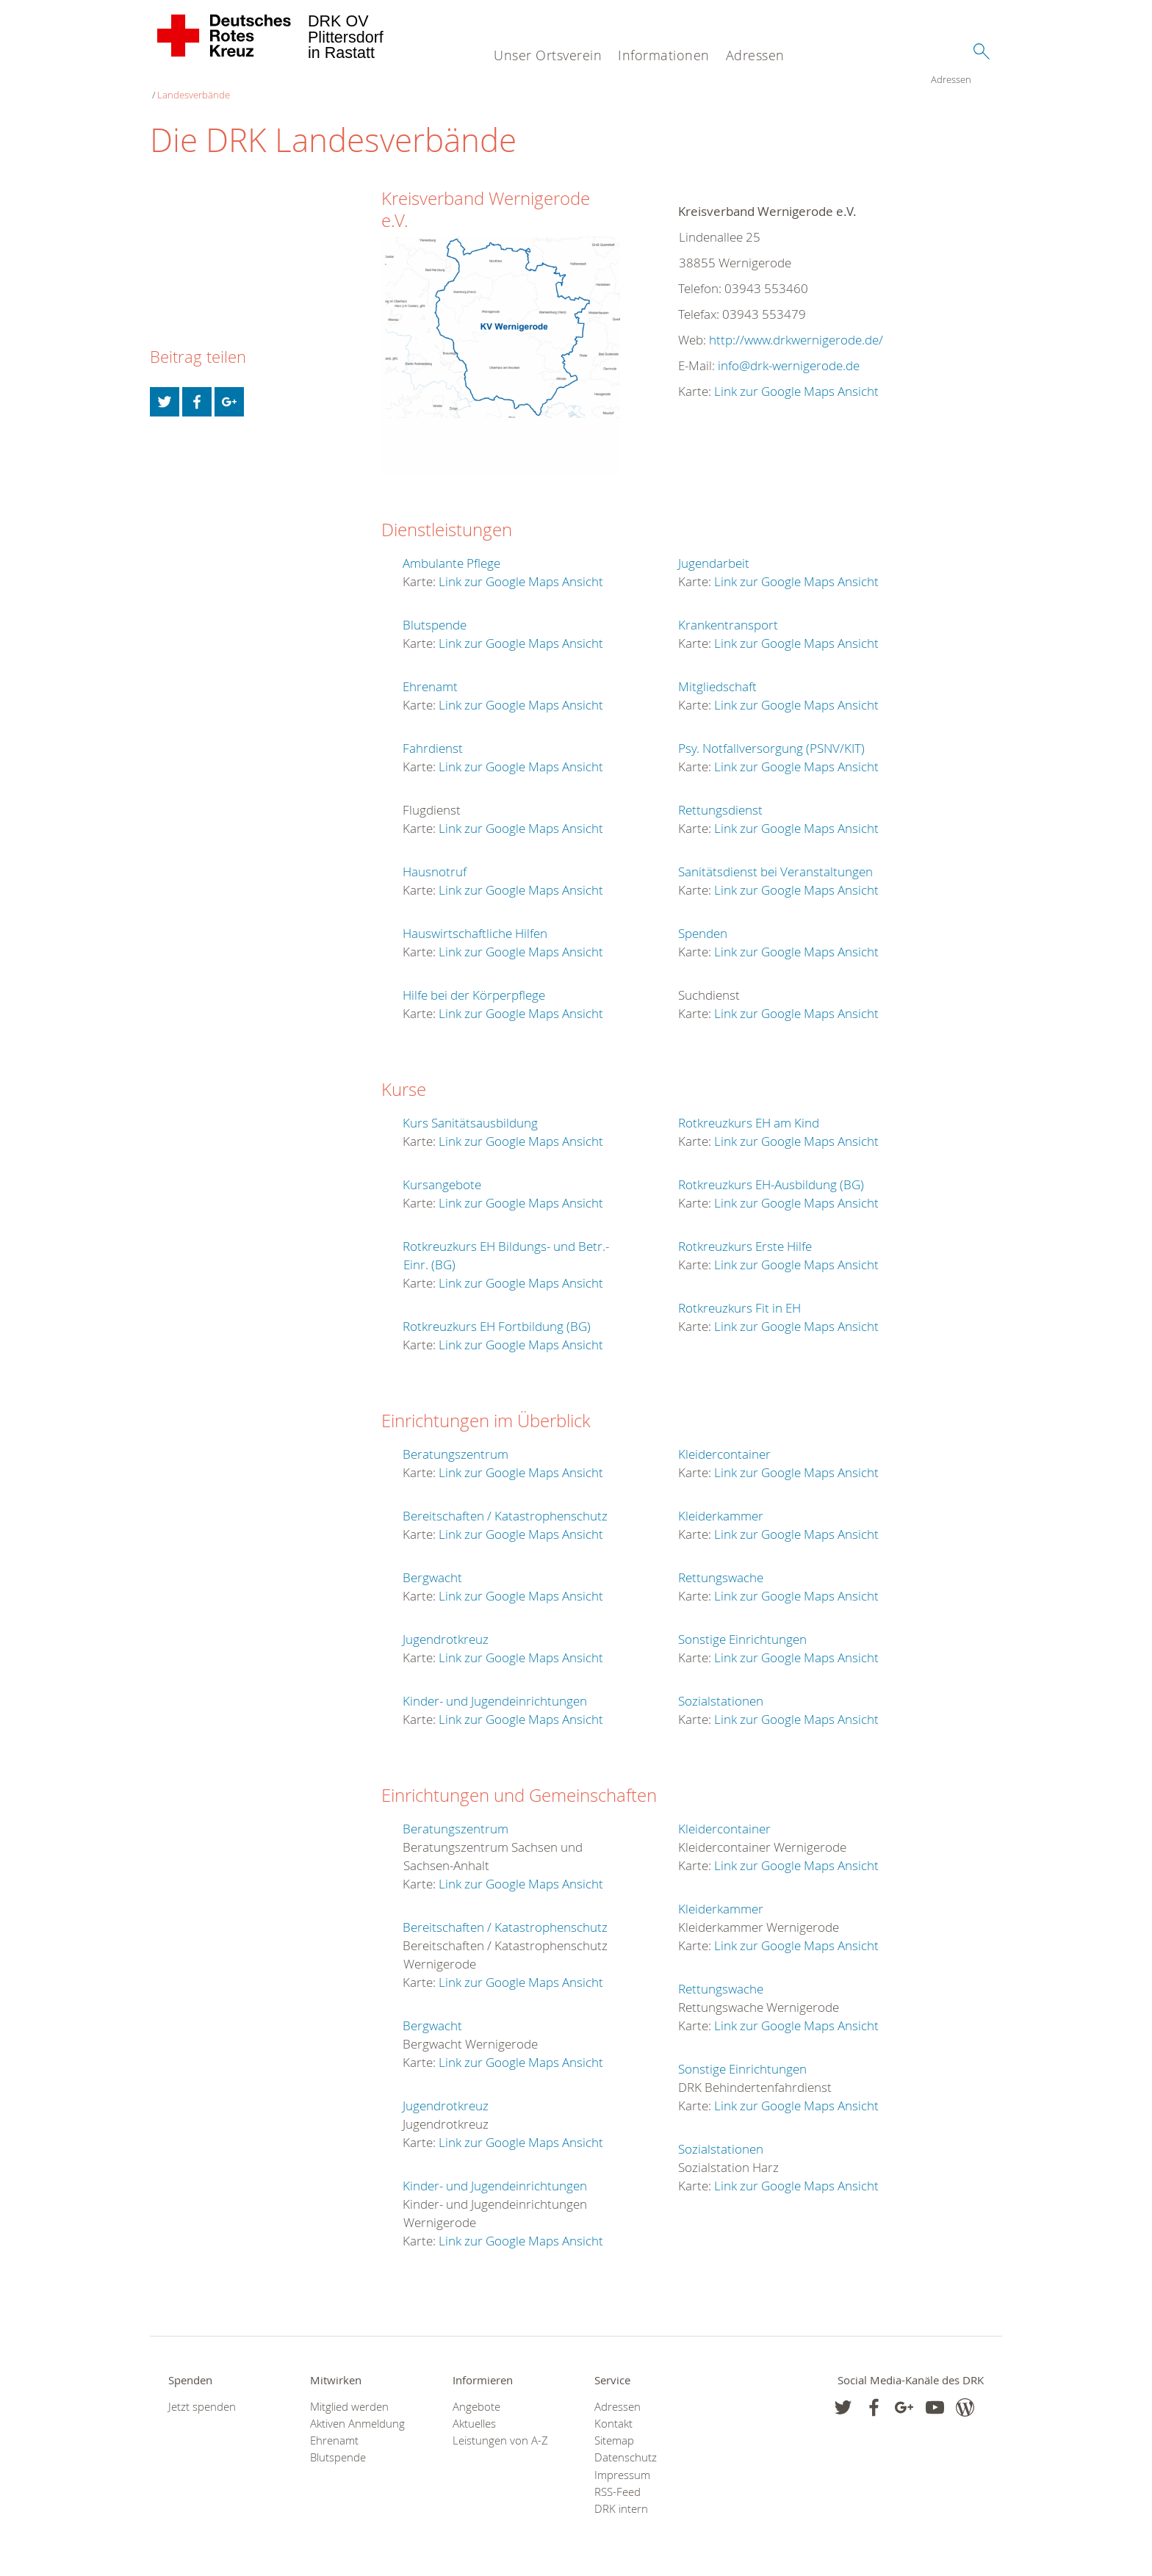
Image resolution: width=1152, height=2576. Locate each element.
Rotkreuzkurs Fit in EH (739, 1293)
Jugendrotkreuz (446, 1625)
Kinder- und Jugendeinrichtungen (495, 1686)
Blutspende (435, 610)
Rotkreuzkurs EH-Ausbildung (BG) (771, 1170)
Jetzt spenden (202, 2393)
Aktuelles (474, 2410)
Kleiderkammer (720, 1501)
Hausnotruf (435, 857)
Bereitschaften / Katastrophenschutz (505, 1501)
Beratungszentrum (455, 1440)
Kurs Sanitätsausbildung (470, 1108)
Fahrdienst (433, 734)
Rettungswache (720, 1563)
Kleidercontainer (724, 1440)
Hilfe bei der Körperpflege (474, 981)
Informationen (664, 55)
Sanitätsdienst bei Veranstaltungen (775, 857)
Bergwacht (432, 1563)
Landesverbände (234, 80)
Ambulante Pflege (451, 549)
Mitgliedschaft (717, 672)
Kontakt (613, 2410)
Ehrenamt (430, 672)
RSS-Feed (617, 2478)
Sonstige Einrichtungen (742, 1625)
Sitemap (614, 2427)
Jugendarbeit (713, 549)
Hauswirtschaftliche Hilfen (475, 919)
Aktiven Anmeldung (357, 2410)
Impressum (622, 2461)
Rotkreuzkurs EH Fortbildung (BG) (497, 1312)
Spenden (702, 919)
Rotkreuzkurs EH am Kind (748, 1108)
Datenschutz (625, 2443)
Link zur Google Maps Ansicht (796, 377)
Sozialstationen (720, 1686)
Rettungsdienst (720, 795)
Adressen (755, 55)
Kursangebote (442, 1170)
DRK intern (621, 2495)
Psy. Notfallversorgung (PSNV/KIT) (771, 734)
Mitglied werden (349, 2393)
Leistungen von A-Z (500, 2427)
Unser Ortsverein (548, 55)
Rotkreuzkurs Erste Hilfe (745, 1232)
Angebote (476, 2393)
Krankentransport (728, 610)
